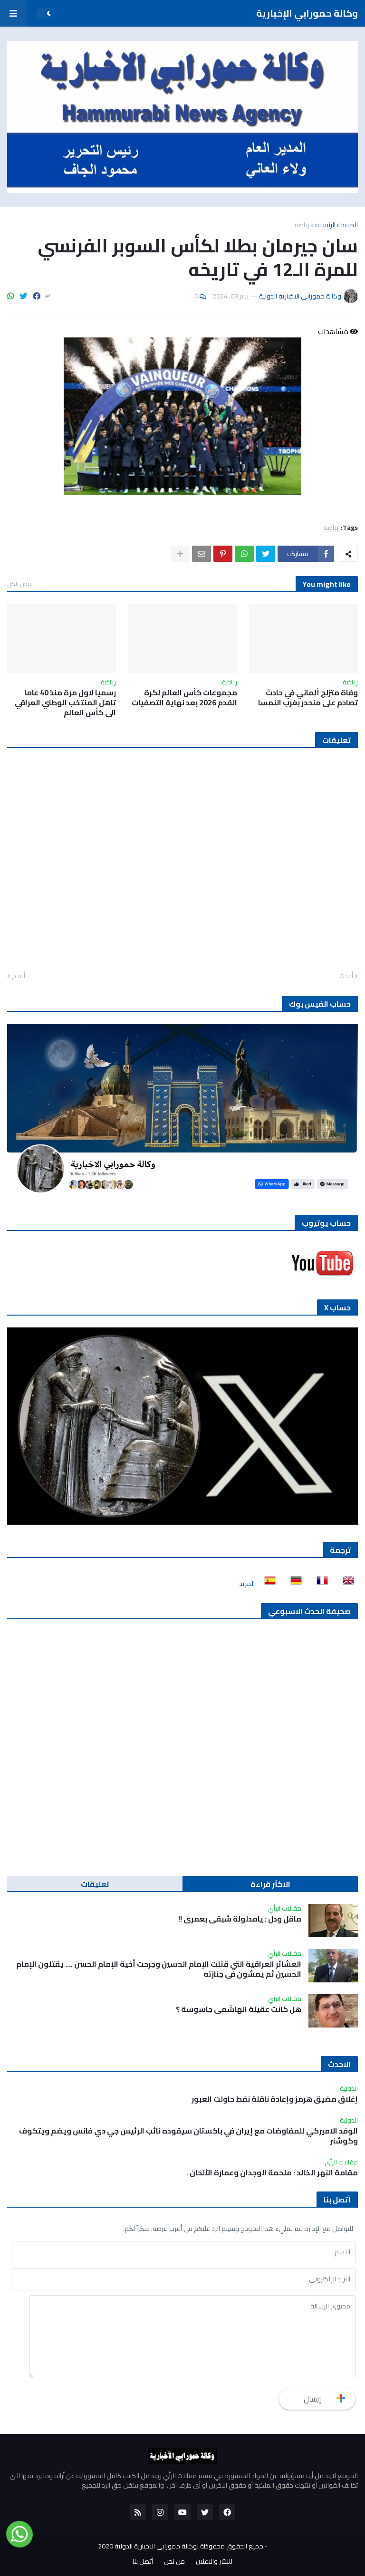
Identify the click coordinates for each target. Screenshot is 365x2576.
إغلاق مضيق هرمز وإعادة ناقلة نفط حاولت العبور (275, 2099)
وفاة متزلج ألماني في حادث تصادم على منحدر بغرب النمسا (308, 698)
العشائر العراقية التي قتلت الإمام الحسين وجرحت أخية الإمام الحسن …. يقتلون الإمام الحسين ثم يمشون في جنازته (158, 1969)
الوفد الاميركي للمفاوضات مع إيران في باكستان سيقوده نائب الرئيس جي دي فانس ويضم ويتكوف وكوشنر (188, 2136)
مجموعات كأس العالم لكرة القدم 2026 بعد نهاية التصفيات (184, 698)
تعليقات (95, 1884)
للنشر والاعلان (214, 2561)
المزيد (247, 1583)
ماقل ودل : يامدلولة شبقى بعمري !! (239, 1919)
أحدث (346, 976)
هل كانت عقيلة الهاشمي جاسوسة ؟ (238, 2009)
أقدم (18, 976)
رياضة (302, 224)
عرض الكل (20, 583)
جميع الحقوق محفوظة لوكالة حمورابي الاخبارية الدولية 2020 (180, 2546)
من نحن (174, 2561)
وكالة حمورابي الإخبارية (307, 13)
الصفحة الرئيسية (336, 224)
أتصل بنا (143, 2561)
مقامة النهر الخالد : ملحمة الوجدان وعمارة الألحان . (272, 2173)
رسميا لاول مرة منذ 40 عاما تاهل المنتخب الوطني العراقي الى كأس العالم (65, 702)
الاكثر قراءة (270, 1884)
